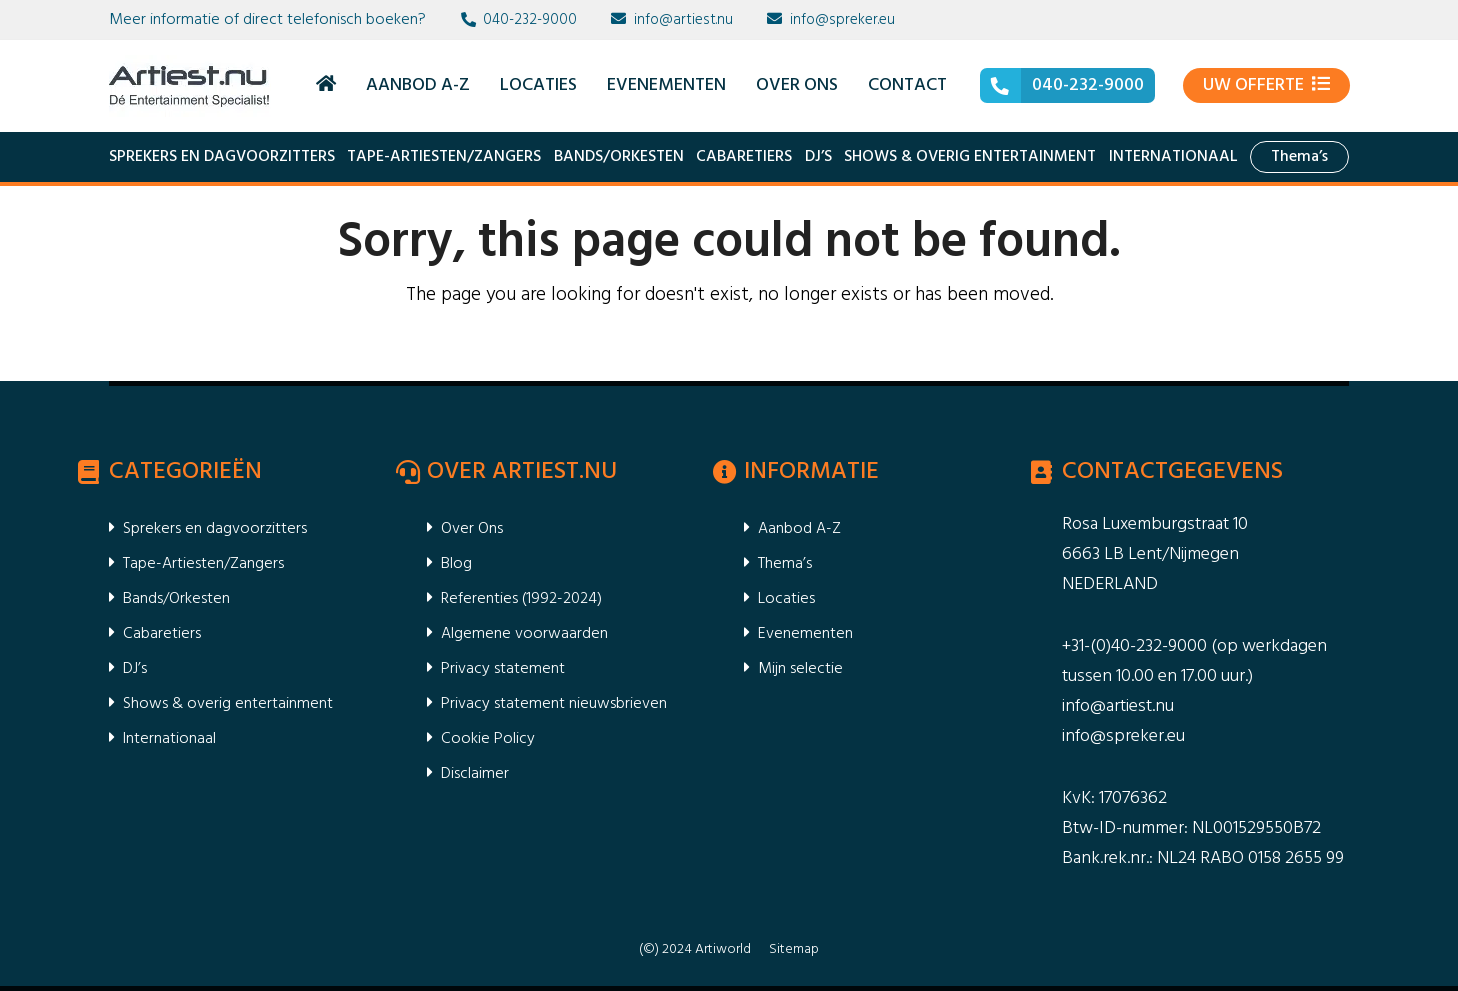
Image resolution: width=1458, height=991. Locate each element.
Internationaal (1173, 157)
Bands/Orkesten (619, 157)
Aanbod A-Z (799, 529)
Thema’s (1299, 157)
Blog (456, 564)
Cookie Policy (488, 739)
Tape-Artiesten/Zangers (444, 157)
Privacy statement (503, 669)
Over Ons (472, 529)
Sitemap (794, 949)
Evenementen (805, 634)
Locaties (786, 599)
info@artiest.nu (683, 20)
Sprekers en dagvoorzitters (222, 157)
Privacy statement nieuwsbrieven (554, 704)
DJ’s (818, 157)
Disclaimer (475, 774)
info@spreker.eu (842, 20)
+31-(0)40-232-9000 (1134, 646)
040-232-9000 (530, 20)
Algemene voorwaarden (524, 634)
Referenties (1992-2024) (521, 599)
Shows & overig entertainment (970, 157)
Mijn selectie (800, 669)
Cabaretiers (744, 157)
